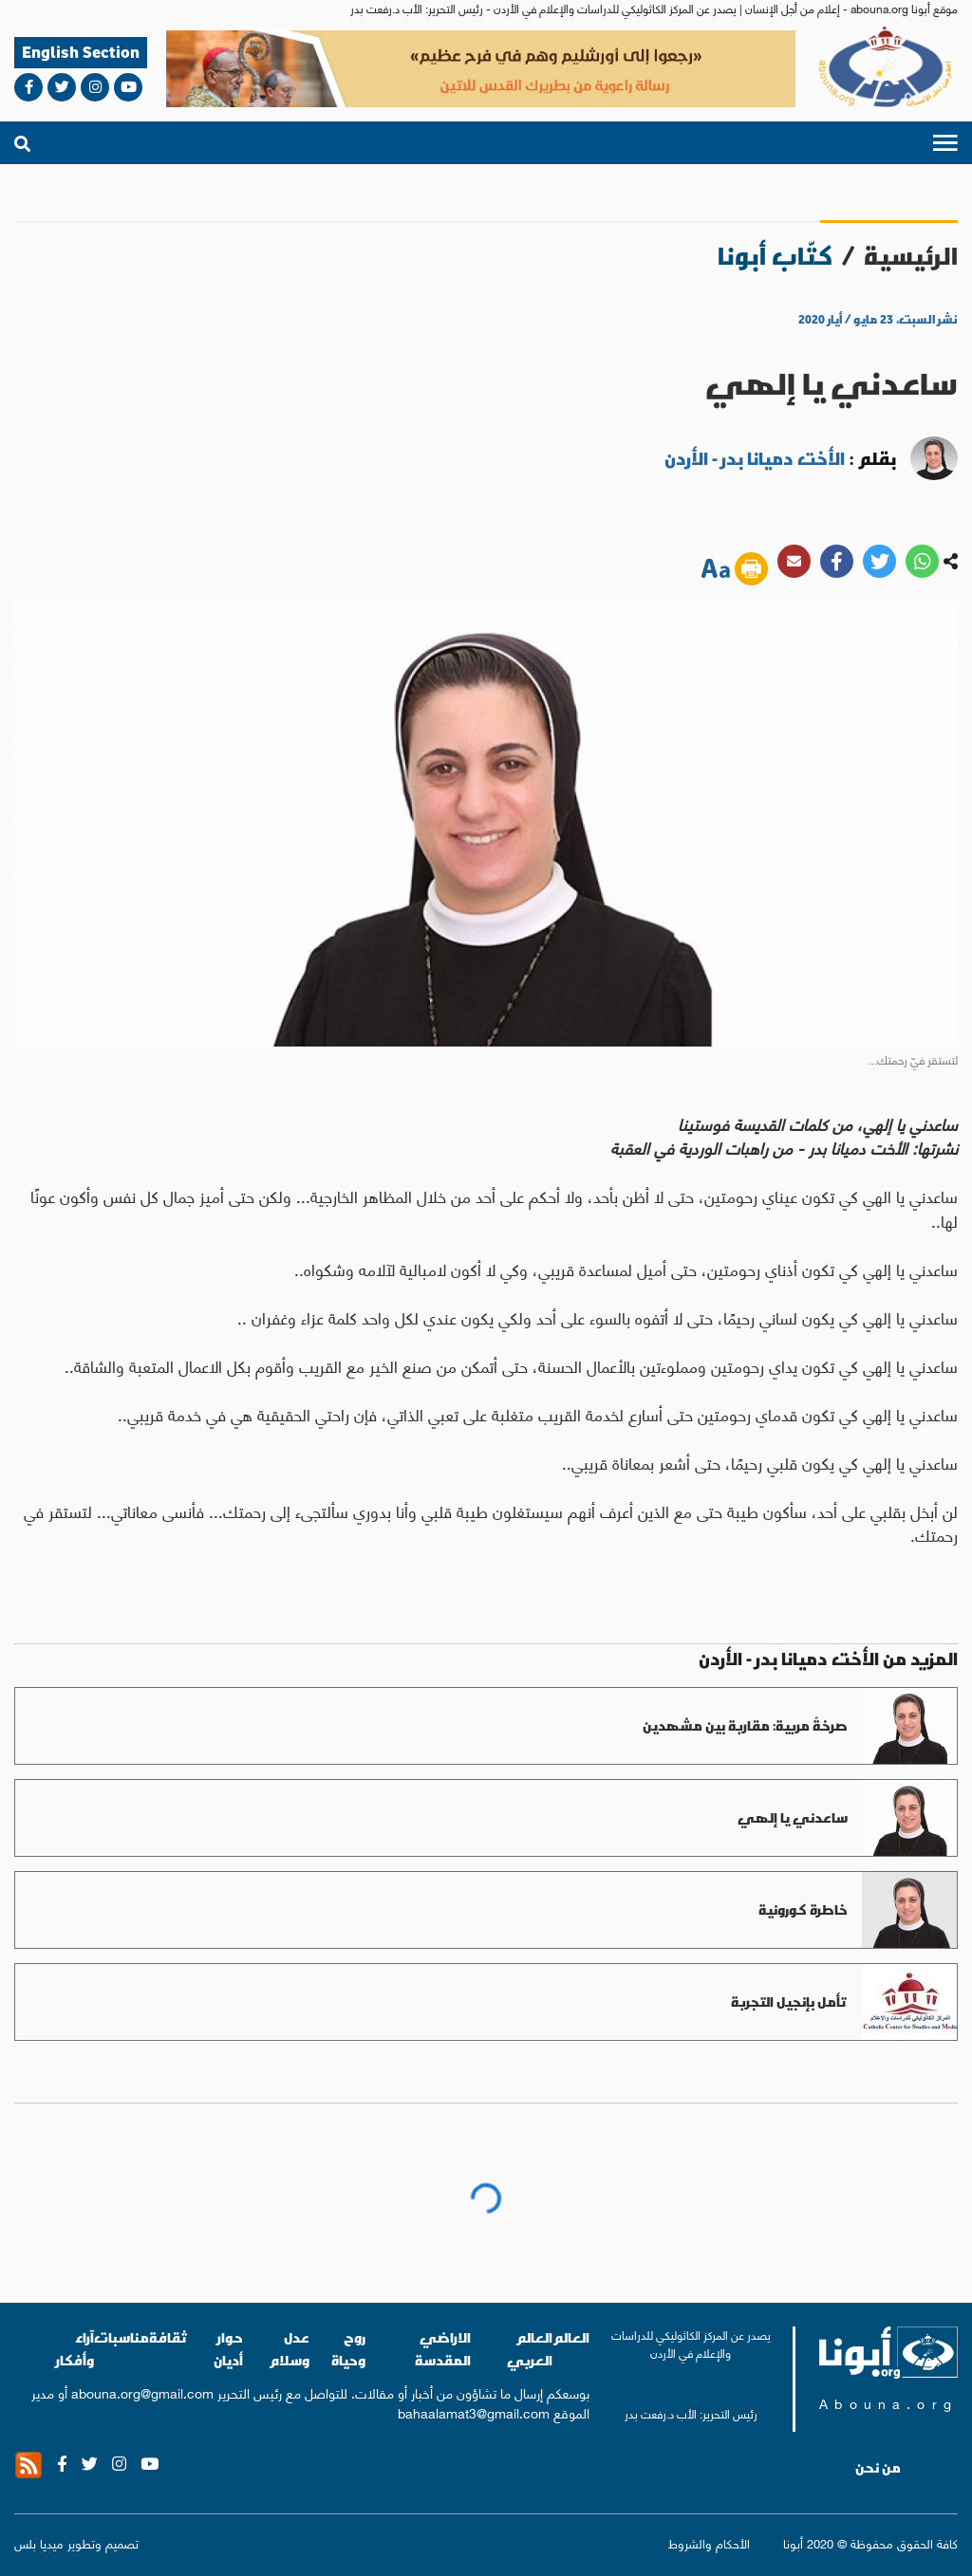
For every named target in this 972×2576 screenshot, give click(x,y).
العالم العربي (529, 2349)
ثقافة (168, 2337)
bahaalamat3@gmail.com (474, 2412)
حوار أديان (228, 2349)
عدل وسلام (289, 2349)
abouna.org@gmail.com (142, 2392)
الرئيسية (911, 255)
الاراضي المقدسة (443, 2349)
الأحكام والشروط (709, 2542)
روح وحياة (348, 2349)
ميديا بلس (39, 2542)
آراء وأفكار (75, 2349)
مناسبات (121, 2337)
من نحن (878, 2467)
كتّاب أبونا (775, 255)
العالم (570, 2337)
